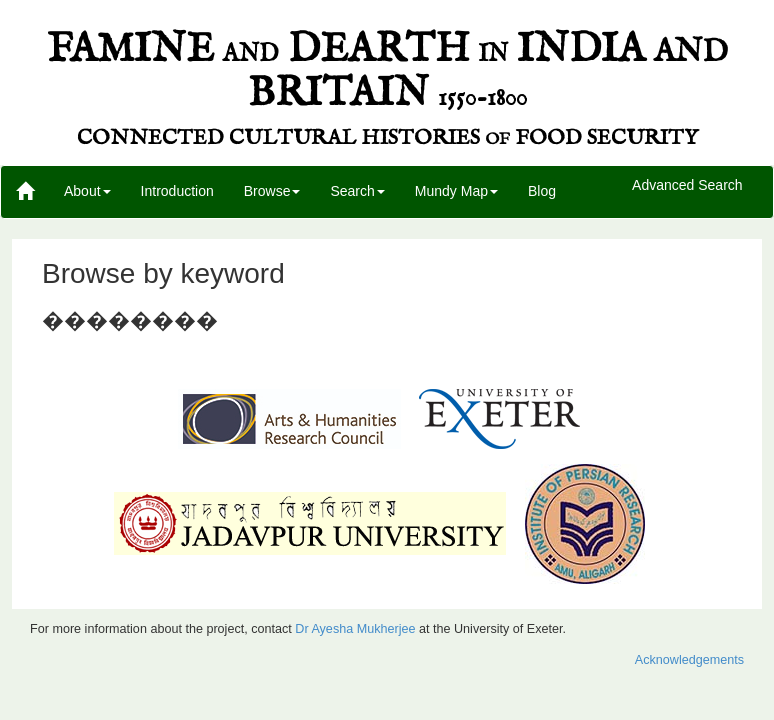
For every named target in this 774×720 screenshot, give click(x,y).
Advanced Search (687, 186)
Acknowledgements (689, 660)
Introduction (177, 191)
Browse (272, 191)
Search (357, 191)
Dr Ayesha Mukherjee (355, 629)
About (87, 191)
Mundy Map (456, 191)
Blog (542, 191)
